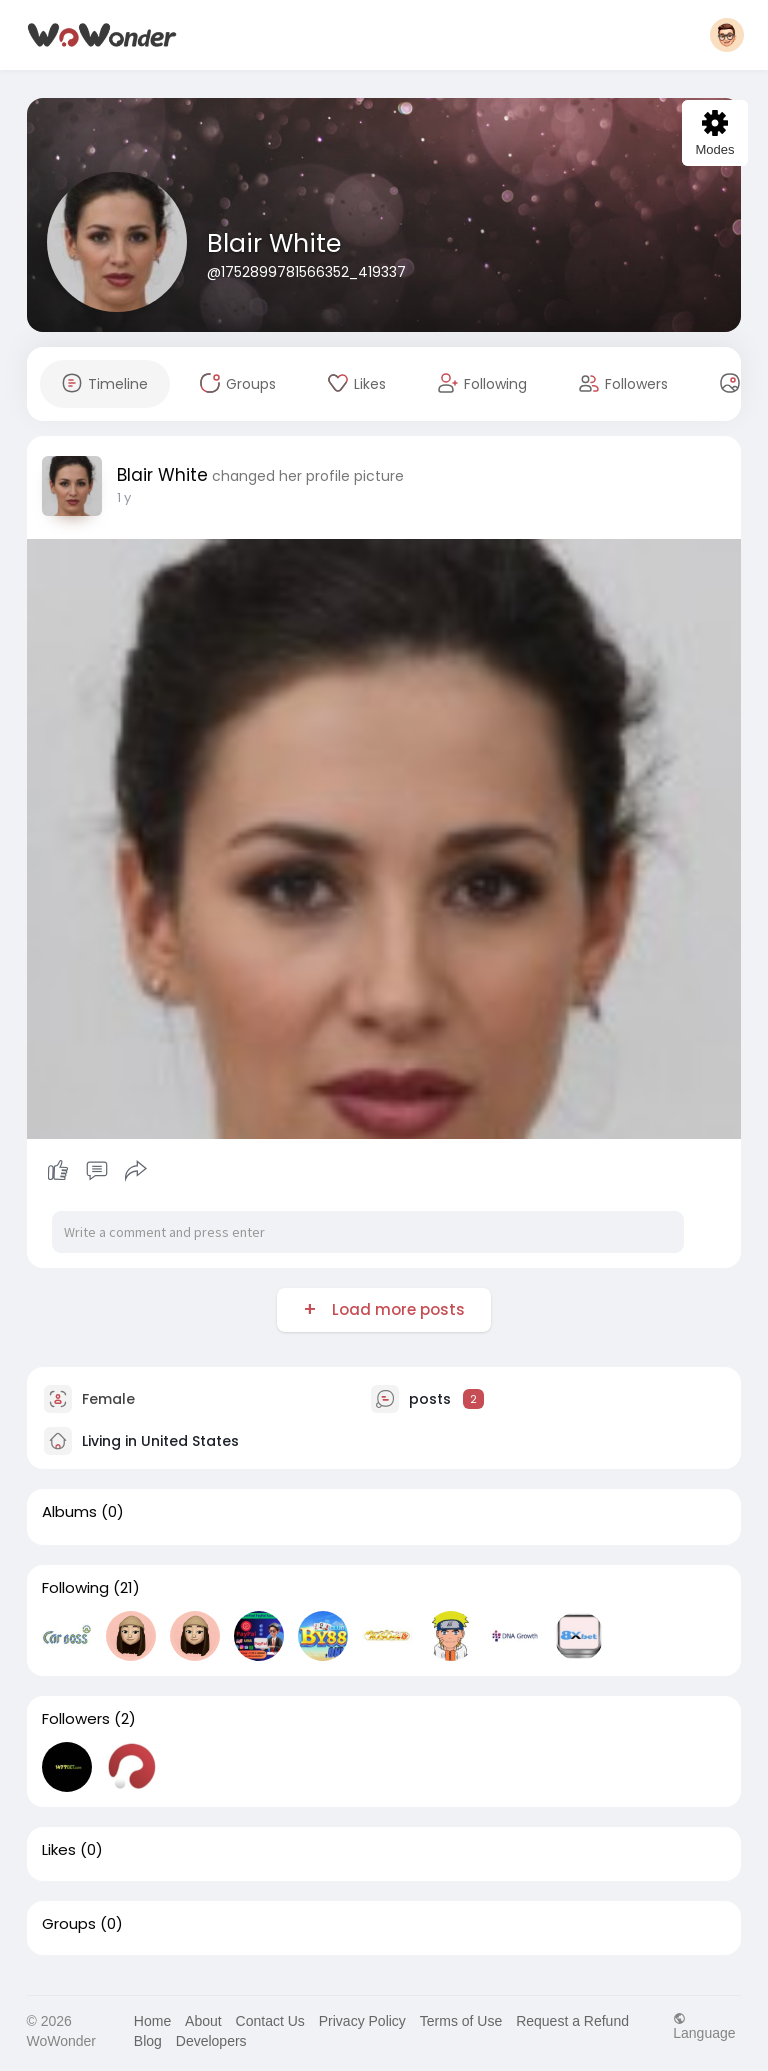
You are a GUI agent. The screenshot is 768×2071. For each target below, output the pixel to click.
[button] (727, 35)
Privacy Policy (362, 2021)
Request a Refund (572, 2021)
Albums (69, 1512)
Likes (59, 1850)
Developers (211, 2041)
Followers (76, 1719)
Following (75, 1588)
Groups (69, 1924)
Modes (714, 133)
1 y (124, 497)
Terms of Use (461, 2021)
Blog (148, 2041)
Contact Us (270, 2021)
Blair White (274, 243)
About (203, 2021)
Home (152, 2021)
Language (704, 2025)
